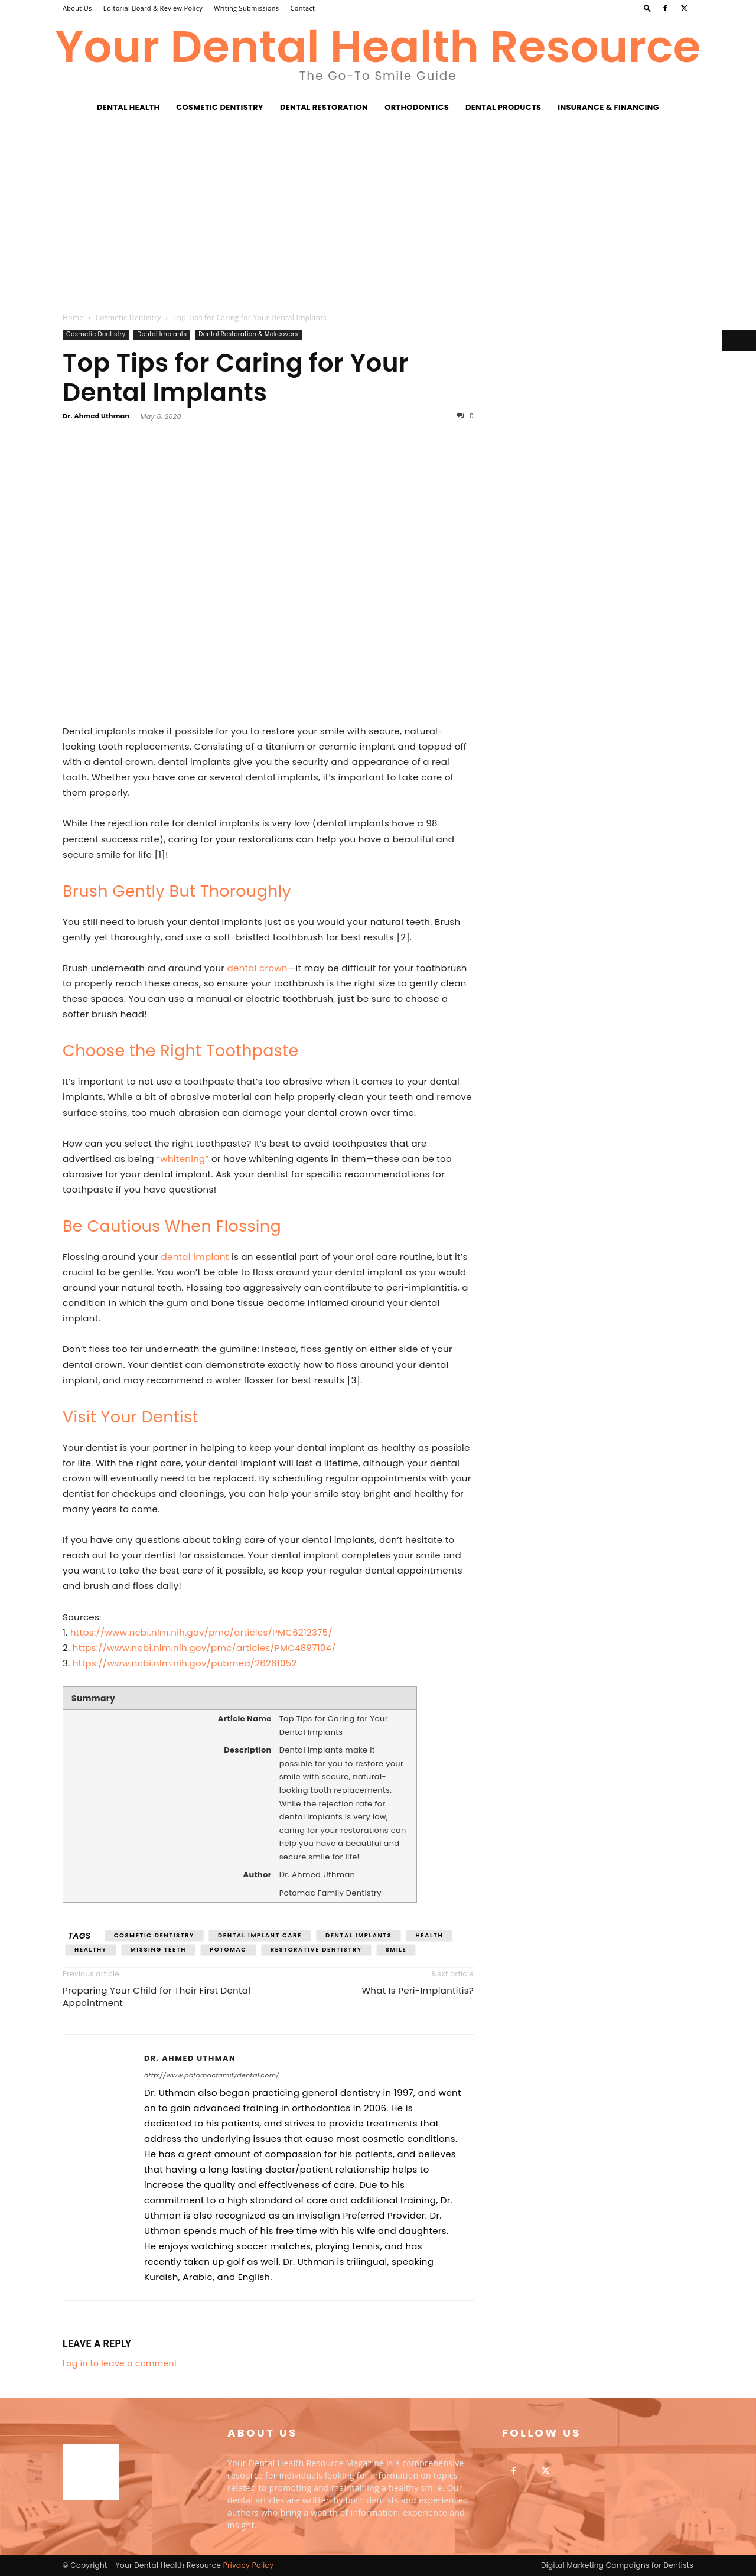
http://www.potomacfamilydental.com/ (211, 2075)
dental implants (358, 1935)
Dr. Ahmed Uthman (96, 416)
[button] (647, 8)
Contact (303, 8)
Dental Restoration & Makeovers (248, 334)
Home (73, 317)
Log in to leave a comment (120, 2363)
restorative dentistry (316, 1949)
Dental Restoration (324, 107)
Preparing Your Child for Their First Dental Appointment (156, 1996)
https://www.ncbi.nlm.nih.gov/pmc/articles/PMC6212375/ (201, 1632)
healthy (90, 1949)
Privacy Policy (248, 2565)
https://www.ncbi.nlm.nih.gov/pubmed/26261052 (184, 1663)
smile (396, 1949)
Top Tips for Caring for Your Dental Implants (236, 378)
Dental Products (503, 107)
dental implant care (260, 1935)
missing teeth (158, 1949)
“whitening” (182, 1158)
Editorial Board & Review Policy (153, 8)
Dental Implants (162, 334)
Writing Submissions (246, 8)
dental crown (257, 968)
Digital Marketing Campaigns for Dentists (617, 2565)
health (429, 1935)
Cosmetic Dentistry (219, 107)
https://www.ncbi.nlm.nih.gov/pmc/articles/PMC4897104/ (204, 1648)
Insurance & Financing (608, 107)
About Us (77, 8)
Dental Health (128, 107)
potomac (228, 1949)
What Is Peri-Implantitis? (417, 1990)
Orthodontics (416, 107)
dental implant (195, 1256)
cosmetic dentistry (154, 1935)
